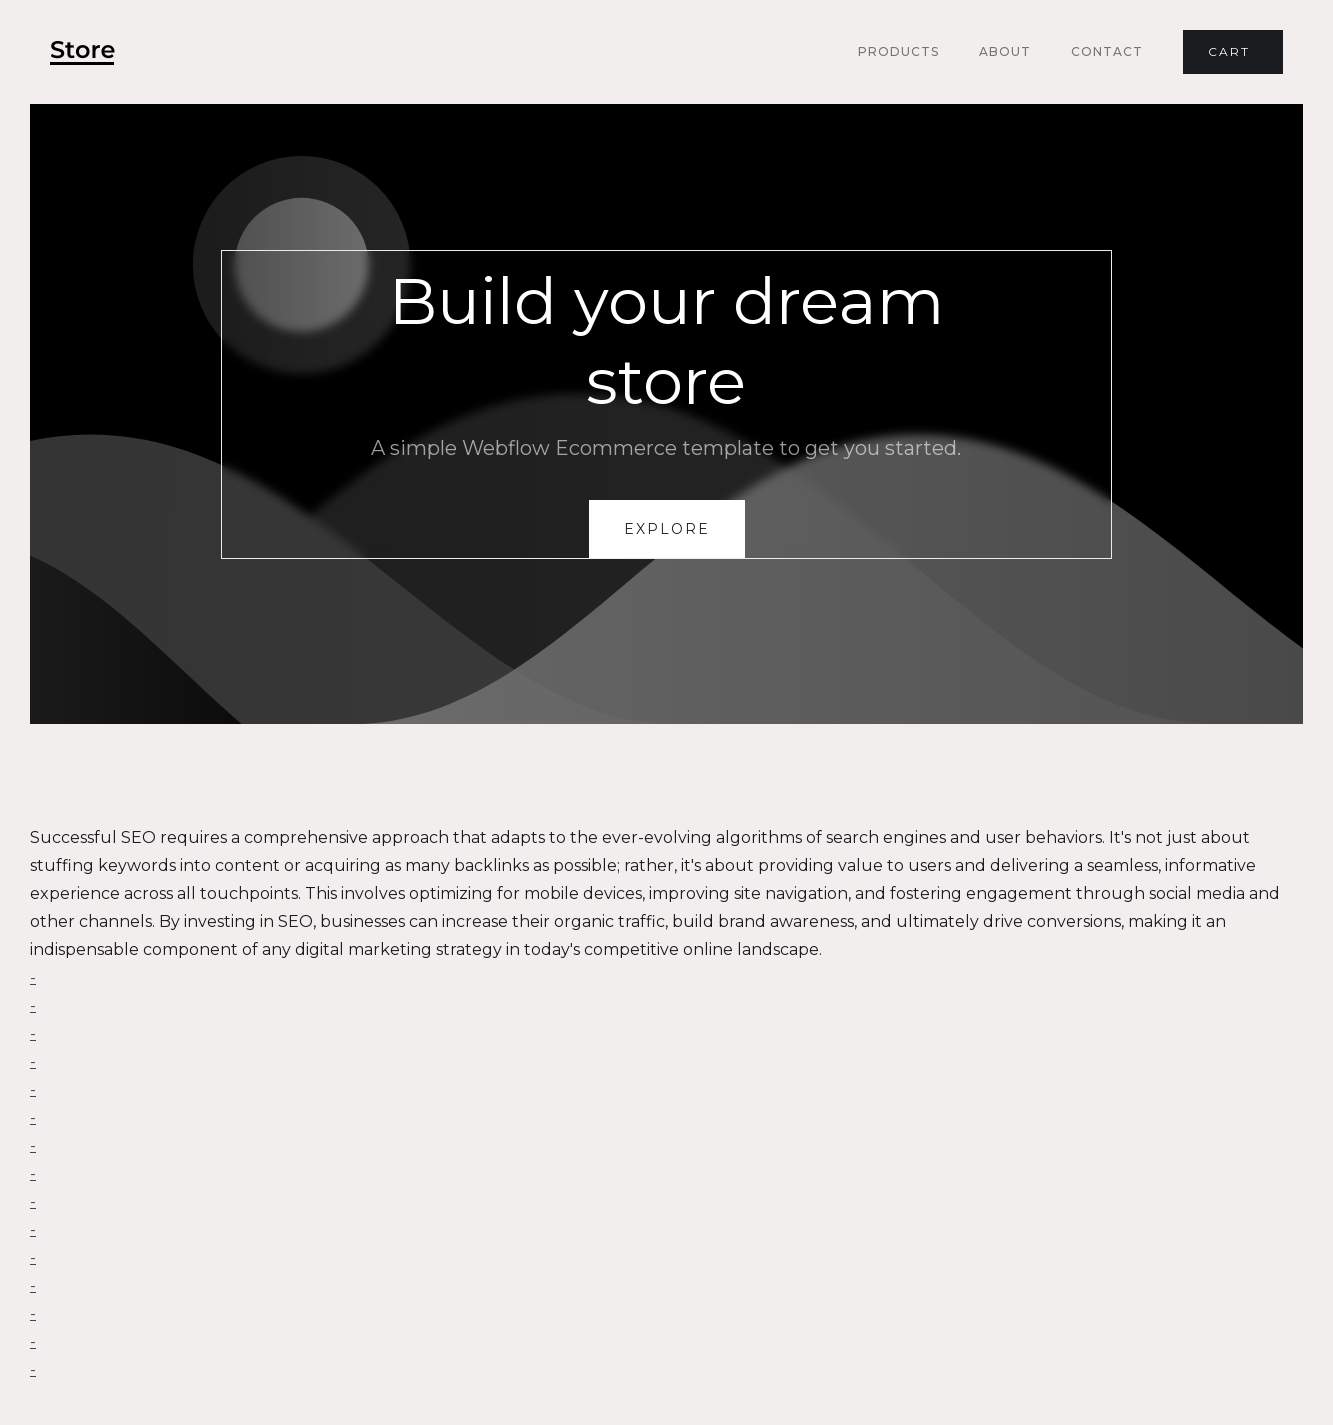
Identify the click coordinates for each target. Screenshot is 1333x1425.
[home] (82, 52)
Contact (1107, 51)
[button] (1233, 52)
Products (898, 51)
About (1005, 51)
